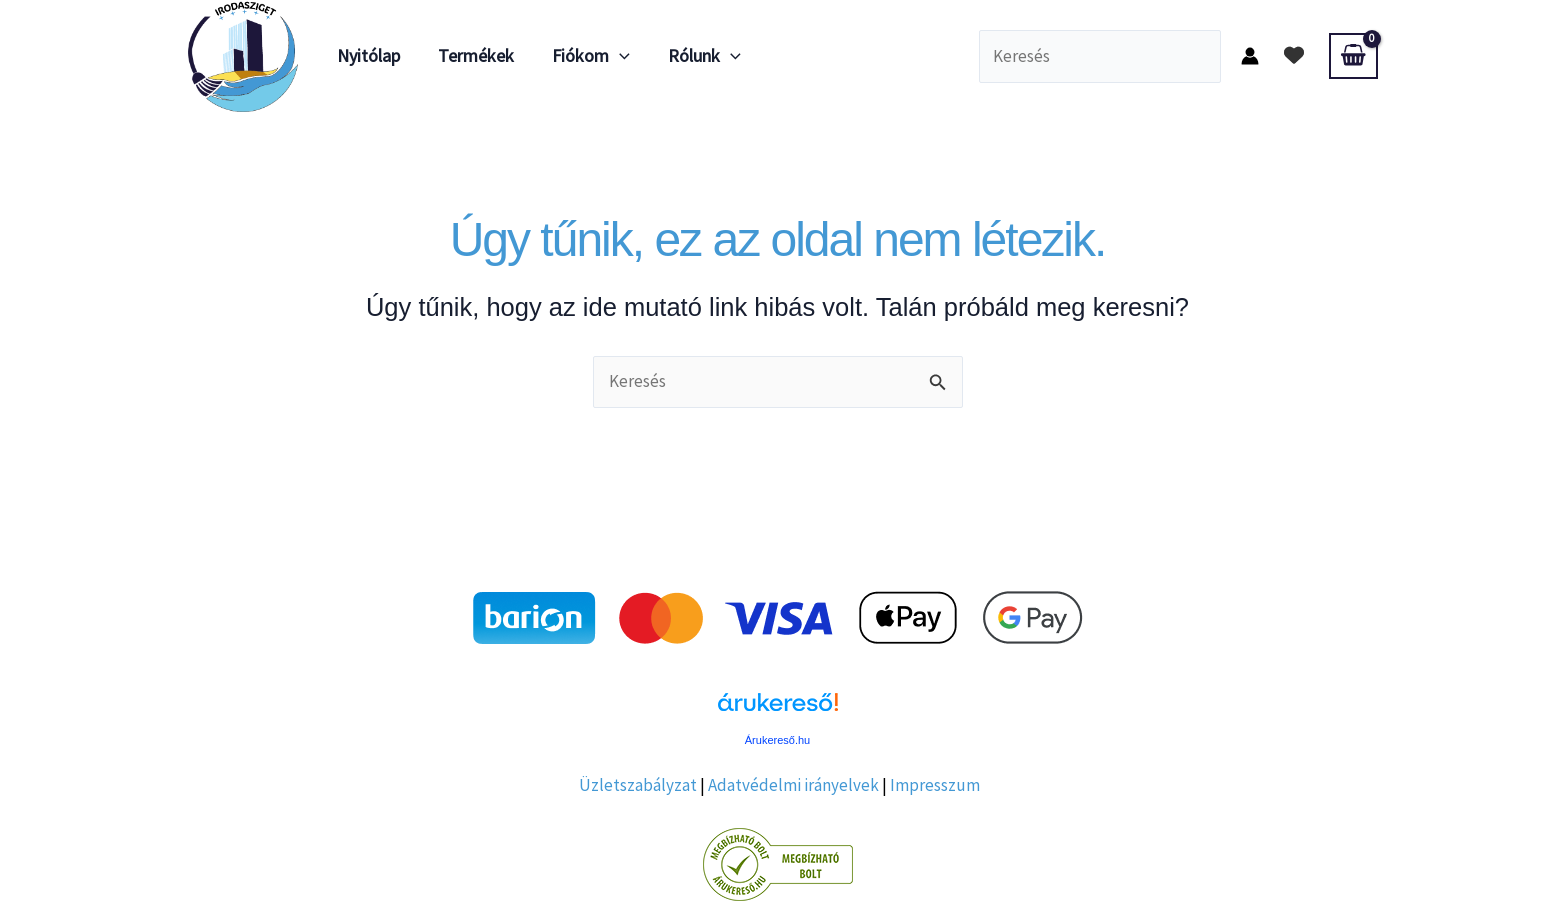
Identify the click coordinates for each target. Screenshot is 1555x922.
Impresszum (935, 785)
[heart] (1294, 55)
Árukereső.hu (777, 740)
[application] (614, 56)
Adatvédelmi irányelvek (793, 785)
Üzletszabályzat (638, 785)
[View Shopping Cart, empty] (1353, 56)
